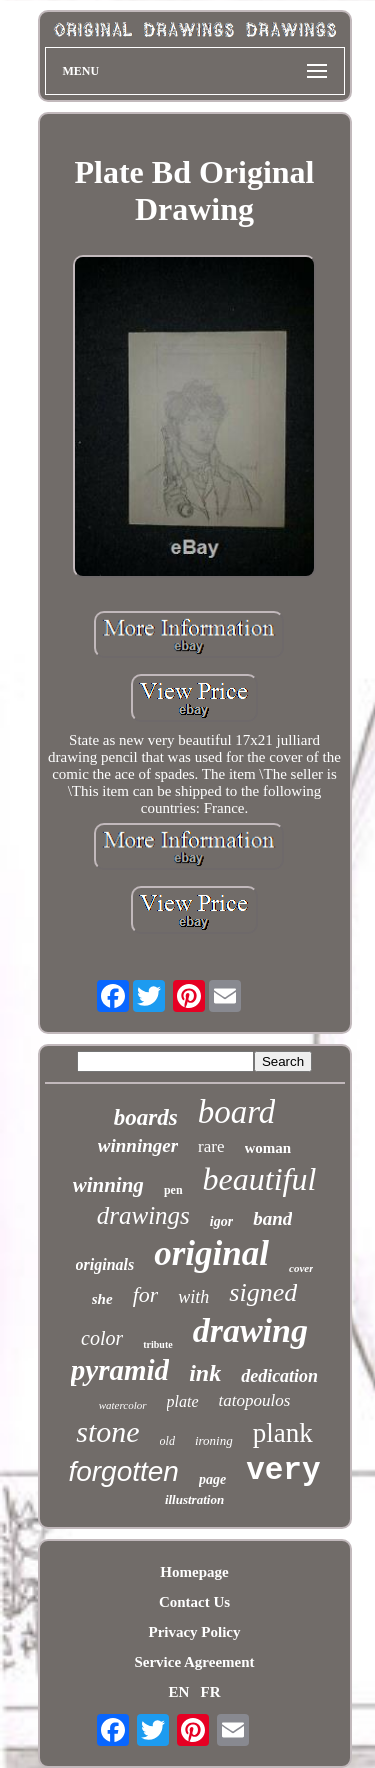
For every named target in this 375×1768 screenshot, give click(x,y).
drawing (250, 1330)
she (102, 1299)
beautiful (260, 1179)
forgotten (123, 1471)
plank (283, 1433)
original (211, 1253)
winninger (138, 1145)
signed (263, 1292)
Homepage (194, 1572)
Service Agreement (194, 1662)
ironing (214, 1440)
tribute (157, 1344)
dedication (279, 1376)
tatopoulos (255, 1400)
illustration (194, 1499)
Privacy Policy (194, 1632)
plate (183, 1401)
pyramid (120, 1370)
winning (108, 1185)
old (167, 1441)
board (237, 1112)
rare (211, 1146)
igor (221, 1221)
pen (173, 1190)
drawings (143, 1215)
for (146, 1294)
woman (268, 1148)
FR (211, 1692)
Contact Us (194, 1602)
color (102, 1338)
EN (178, 1692)
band (272, 1218)
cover (301, 1268)
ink (205, 1373)
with (193, 1297)
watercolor (123, 1405)
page (212, 1479)
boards (146, 1117)
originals (105, 1264)
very (283, 1470)
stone (107, 1431)
